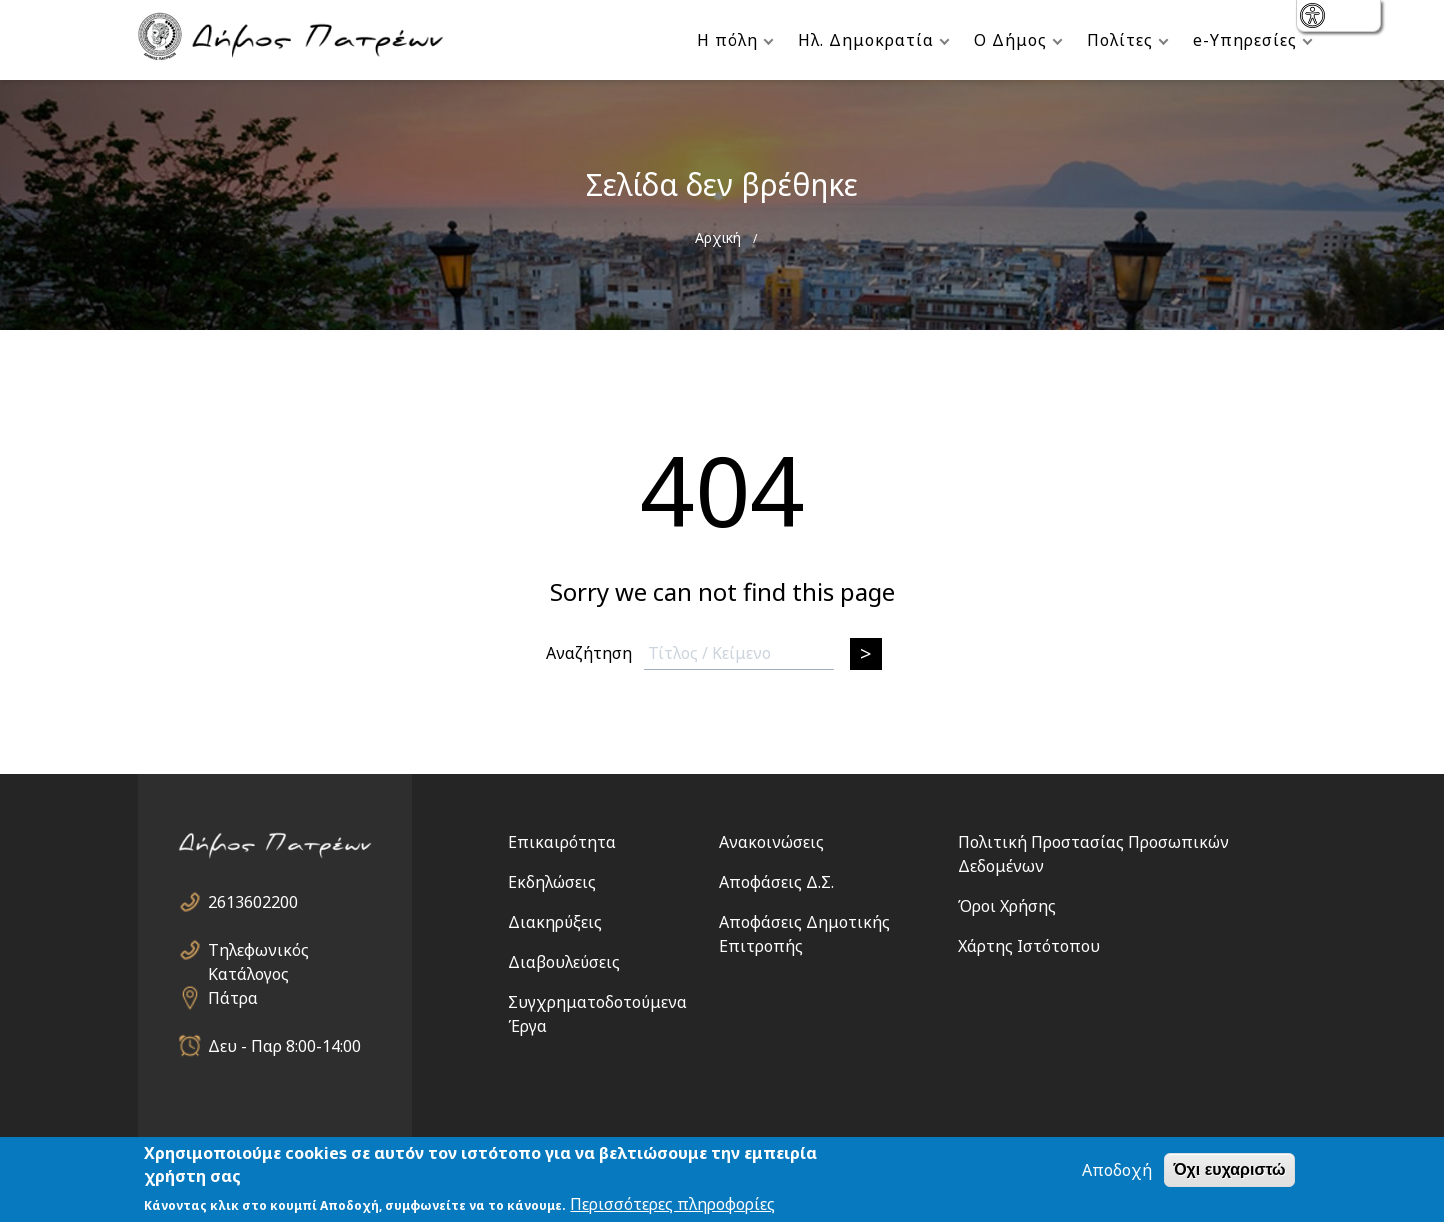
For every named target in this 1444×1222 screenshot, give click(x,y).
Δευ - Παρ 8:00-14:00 (284, 1046)
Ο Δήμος (1010, 40)
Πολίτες (1120, 40)
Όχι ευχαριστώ (1229, 1170)
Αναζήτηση (589, 653)
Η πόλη (727, 40)
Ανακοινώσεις (771, 842)
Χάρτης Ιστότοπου (1029, 946)
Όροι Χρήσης (1007, 906)
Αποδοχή (1117, 1171)
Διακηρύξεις (555, 922)
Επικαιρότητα (562, 842)
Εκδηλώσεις (552, 882)
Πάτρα (233, 998)
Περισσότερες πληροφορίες (672, 1205)
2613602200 (253, 902)
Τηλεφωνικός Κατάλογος (258, 950)
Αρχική (718, 237)
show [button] (1314, 17)
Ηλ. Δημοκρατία (866, 40)
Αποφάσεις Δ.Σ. (776, 882)
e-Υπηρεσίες (1245, 40)
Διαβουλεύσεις (564, 962)
